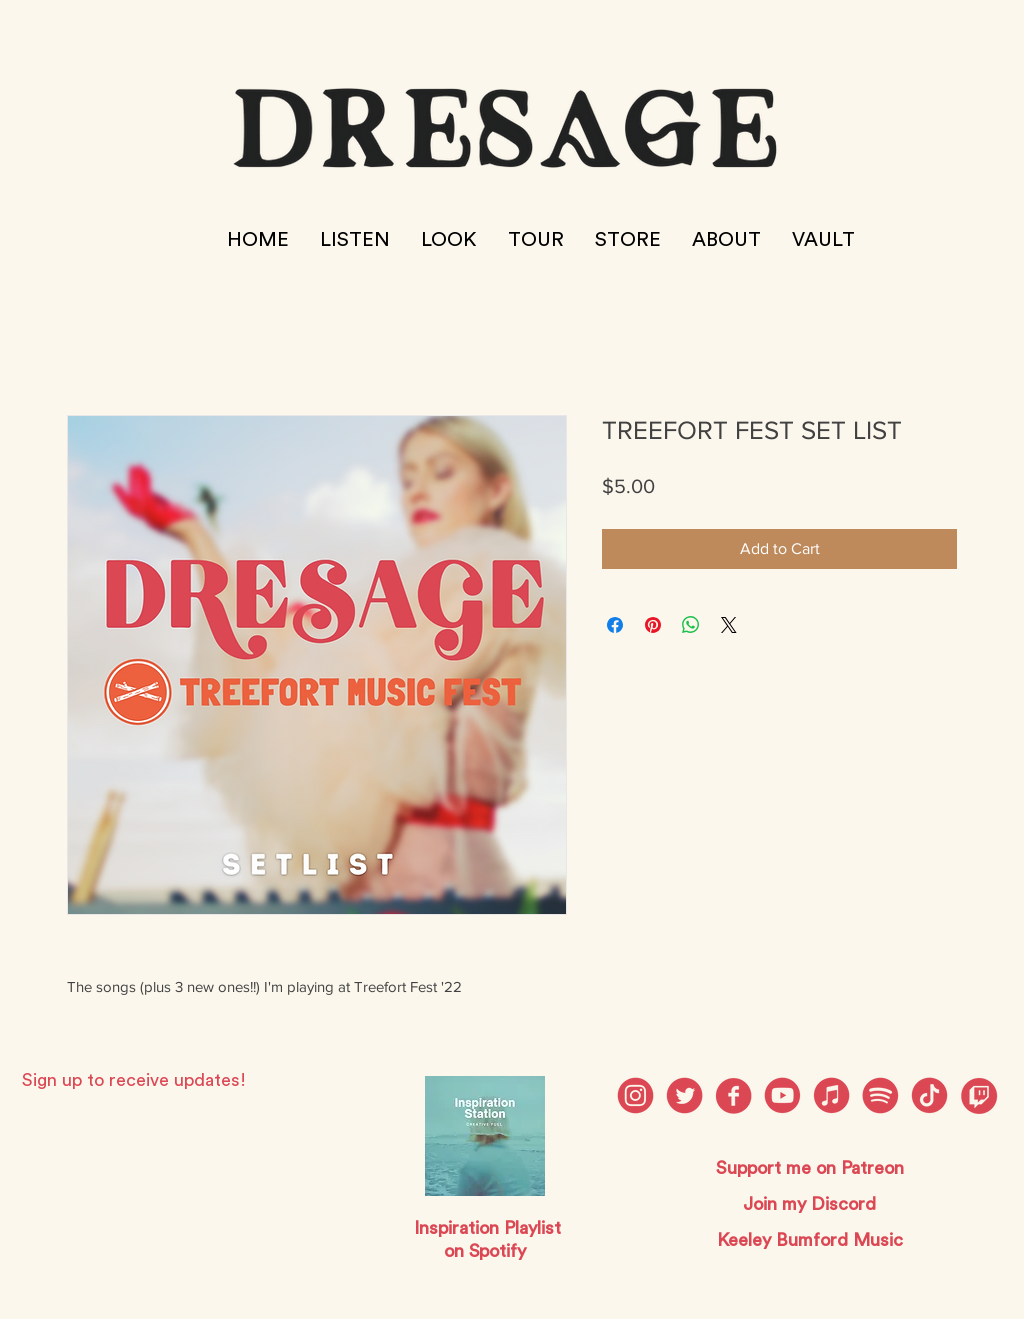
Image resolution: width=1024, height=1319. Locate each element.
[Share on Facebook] (615, 625)
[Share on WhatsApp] (691, 625)
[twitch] (978, 1095)
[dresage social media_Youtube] (782, 1095)
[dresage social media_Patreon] (929, 1095)
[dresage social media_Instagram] (635, 1095)
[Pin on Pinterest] (653, 625)
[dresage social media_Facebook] (733, 1095)
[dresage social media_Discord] (831, 1095)
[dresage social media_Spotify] (880, 1095)
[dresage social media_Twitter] (684, 1095)
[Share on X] (729, 625)
